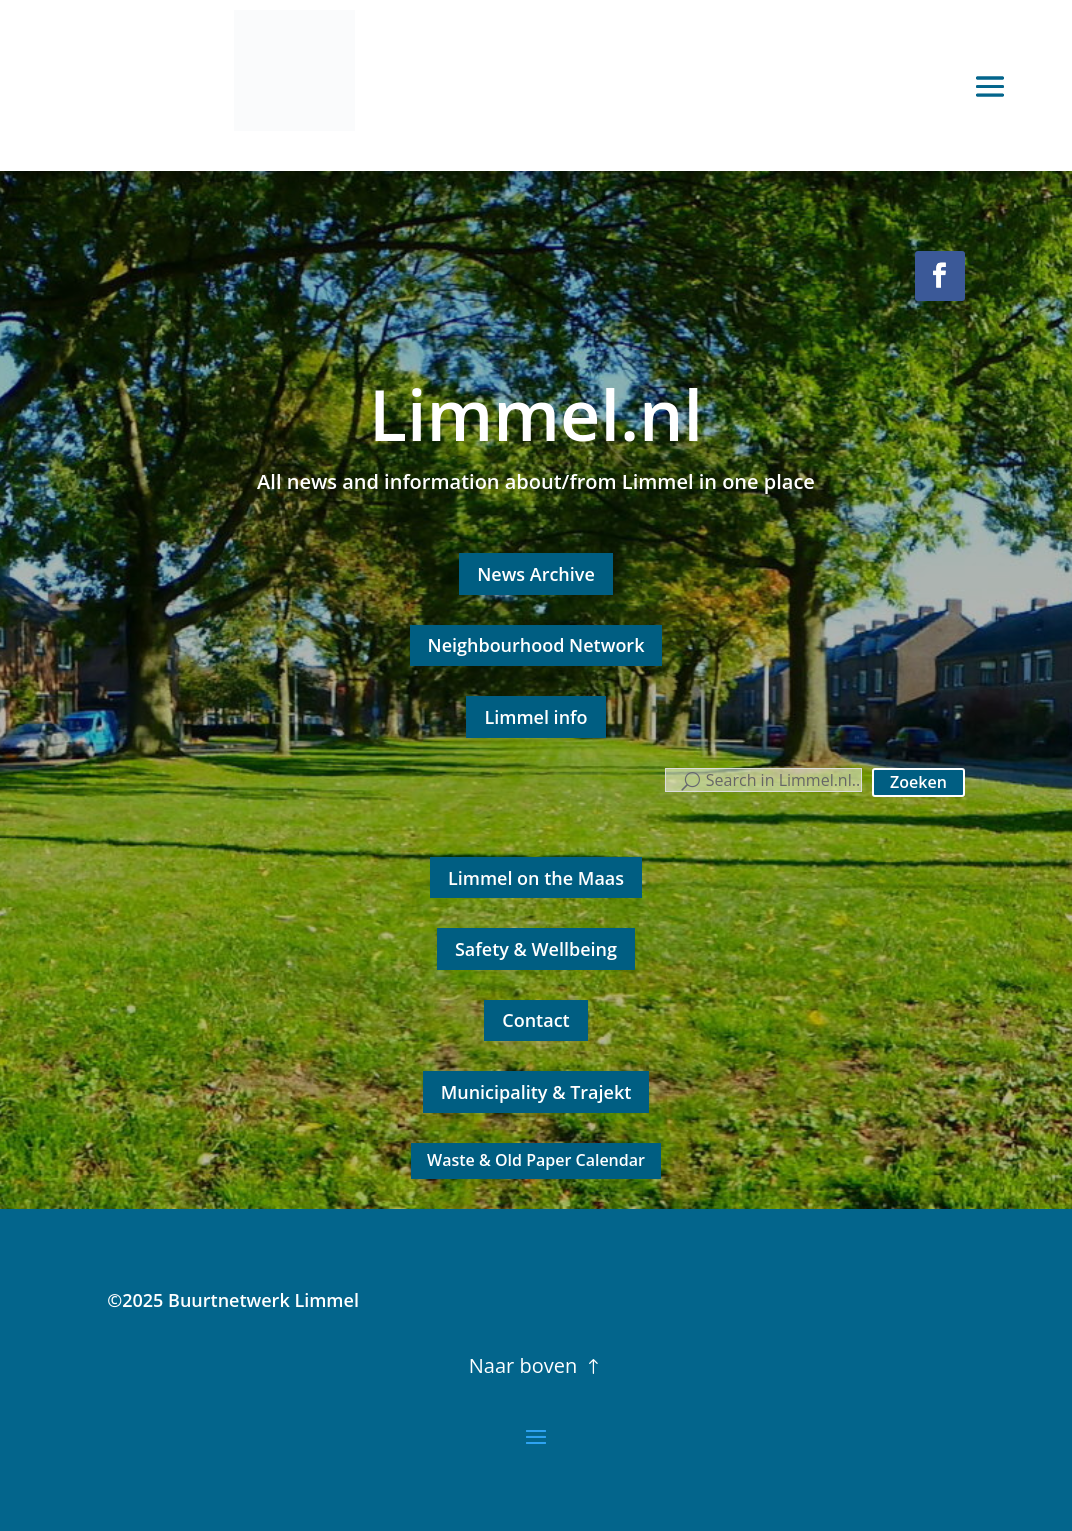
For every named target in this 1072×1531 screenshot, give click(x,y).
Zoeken (918, 782)
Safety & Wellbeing (536, 949)
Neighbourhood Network (536, 645)
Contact (535, 1020)
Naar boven (523, 1365)
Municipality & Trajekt (536, 1092)
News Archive (536, 574)
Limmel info (535, 717)
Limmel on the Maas (536, 878)
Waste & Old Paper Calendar (536, 1160)
